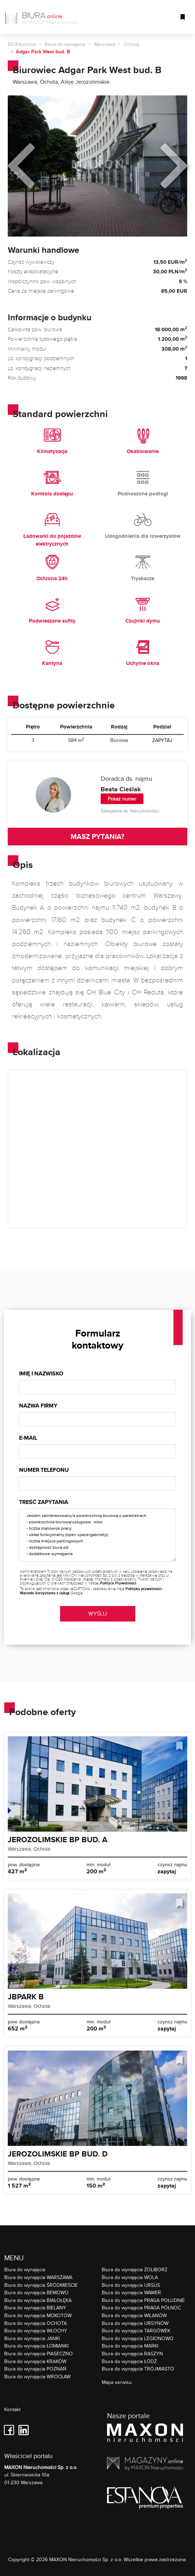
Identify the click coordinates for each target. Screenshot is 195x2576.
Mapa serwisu (117, 2382)
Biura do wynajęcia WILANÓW (134, 2315)
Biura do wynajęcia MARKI (130, 2345)
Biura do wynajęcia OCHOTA (35, 2323)
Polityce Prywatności (118, 1583)
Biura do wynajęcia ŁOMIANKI (36, 2345)
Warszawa (104, 44)
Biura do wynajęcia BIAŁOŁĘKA (38, 2300)
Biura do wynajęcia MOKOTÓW (38, 2315)
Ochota (131, 44)
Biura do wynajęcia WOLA (130, 2277)
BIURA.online (22, 44)
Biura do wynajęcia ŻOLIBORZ (134, 2269)
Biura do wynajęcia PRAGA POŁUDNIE (143, 2300)
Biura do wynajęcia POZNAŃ (35, 2368)
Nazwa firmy (38, 1406)
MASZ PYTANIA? (97, 836)
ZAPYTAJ (162, 740)
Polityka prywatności (143, 1589)
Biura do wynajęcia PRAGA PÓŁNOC (141, 2307)
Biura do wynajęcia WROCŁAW (37, 2376)
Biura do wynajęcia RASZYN (132, 2353)
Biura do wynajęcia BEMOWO (36, 2292)
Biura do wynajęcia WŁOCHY (35, 2330)
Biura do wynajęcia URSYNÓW (135, 2323)
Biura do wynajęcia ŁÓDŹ (129, 2361)
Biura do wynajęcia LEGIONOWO (137, 2338)
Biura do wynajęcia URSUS (131, 2285)
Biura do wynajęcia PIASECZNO (38, 2353)
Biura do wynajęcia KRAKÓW (35, 2361)
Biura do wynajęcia (65, 44)
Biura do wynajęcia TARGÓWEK (136, 2330)
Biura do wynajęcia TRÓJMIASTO (138, 2368)
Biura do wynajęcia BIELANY (35, 2307)
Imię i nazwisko (41, 1373)
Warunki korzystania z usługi (45, 1593)
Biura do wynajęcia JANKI (32, 2338)
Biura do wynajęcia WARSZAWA (38, 2277)
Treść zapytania (43, 1502)
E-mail (28, 1438)
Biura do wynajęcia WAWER (131, 2292)
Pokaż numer (122, 798)
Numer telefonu (44, 1470)
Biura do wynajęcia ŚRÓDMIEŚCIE (41, 2285)
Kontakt (12, 2409)
